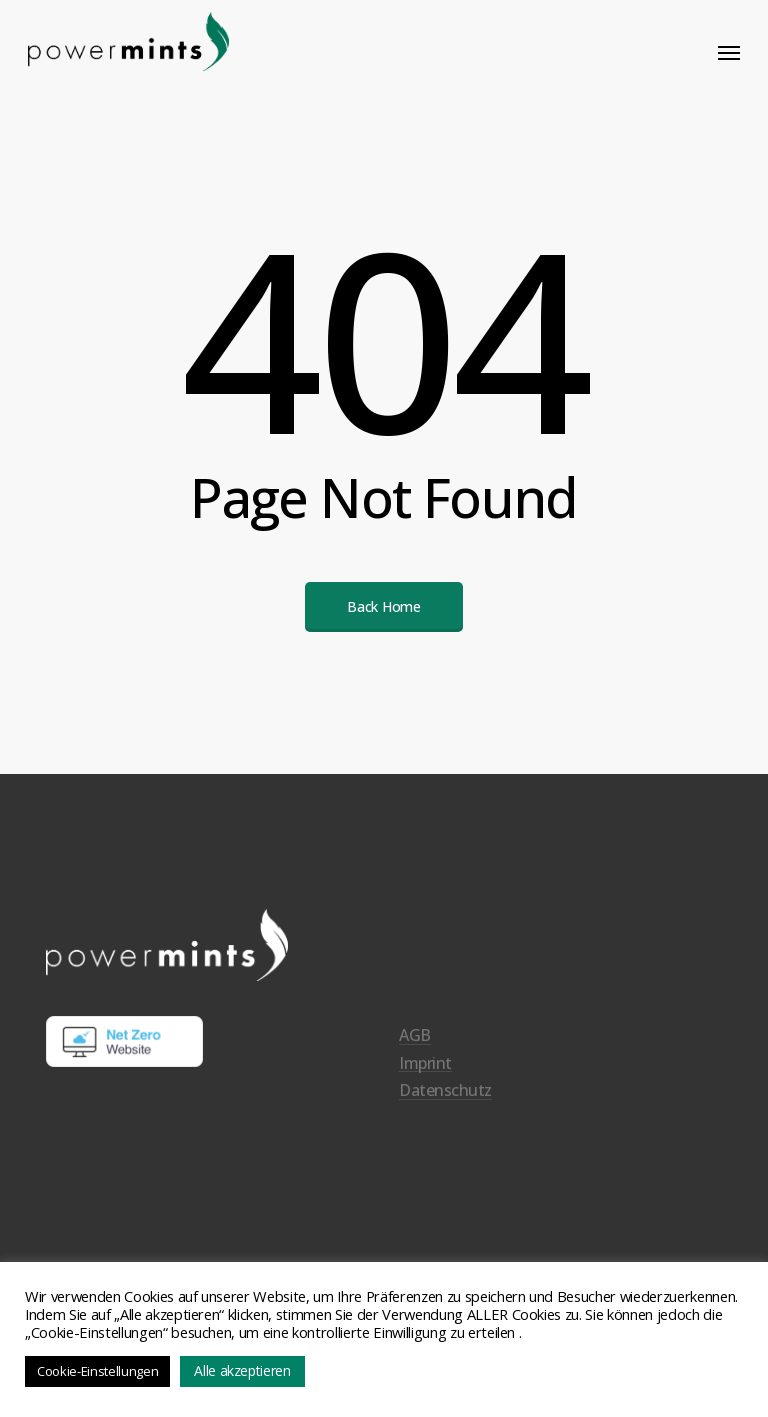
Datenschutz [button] (445, 1115)
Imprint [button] (425, 1088)
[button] (729, 52)
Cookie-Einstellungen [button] (97, 1371)
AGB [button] (415, 1060)
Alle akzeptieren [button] (242, 1370)
